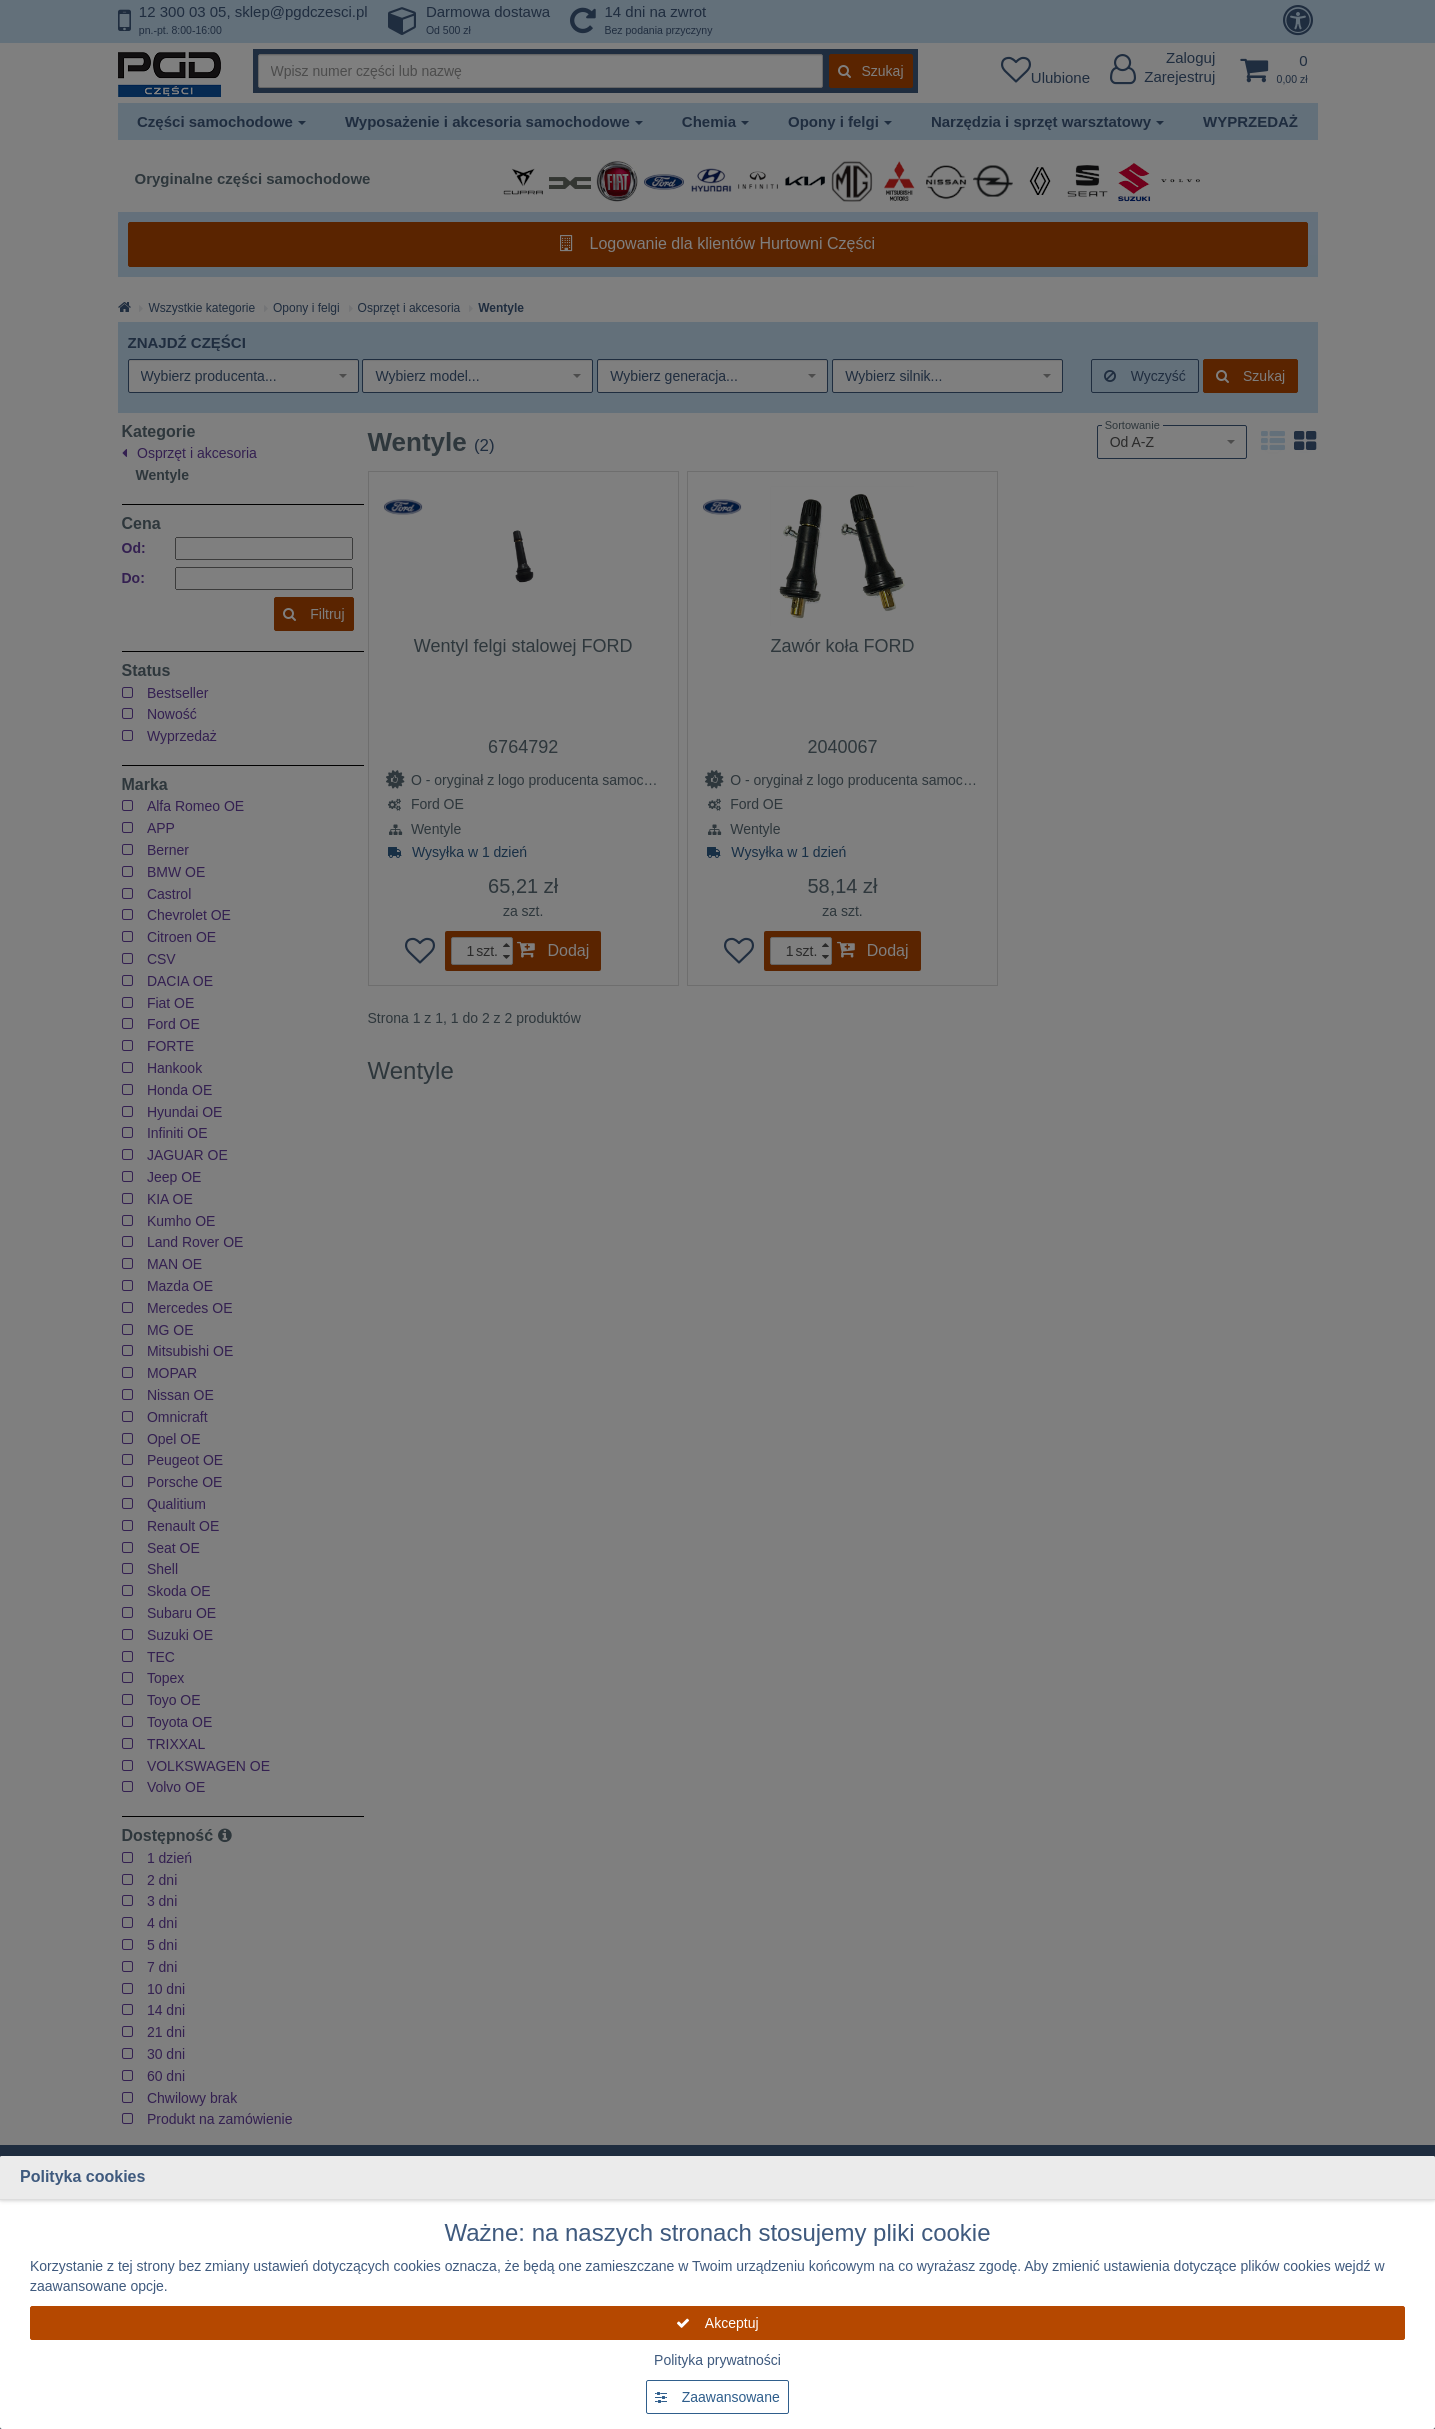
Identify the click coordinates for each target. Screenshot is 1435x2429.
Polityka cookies (82, 2176)
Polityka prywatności (717, 2360)
